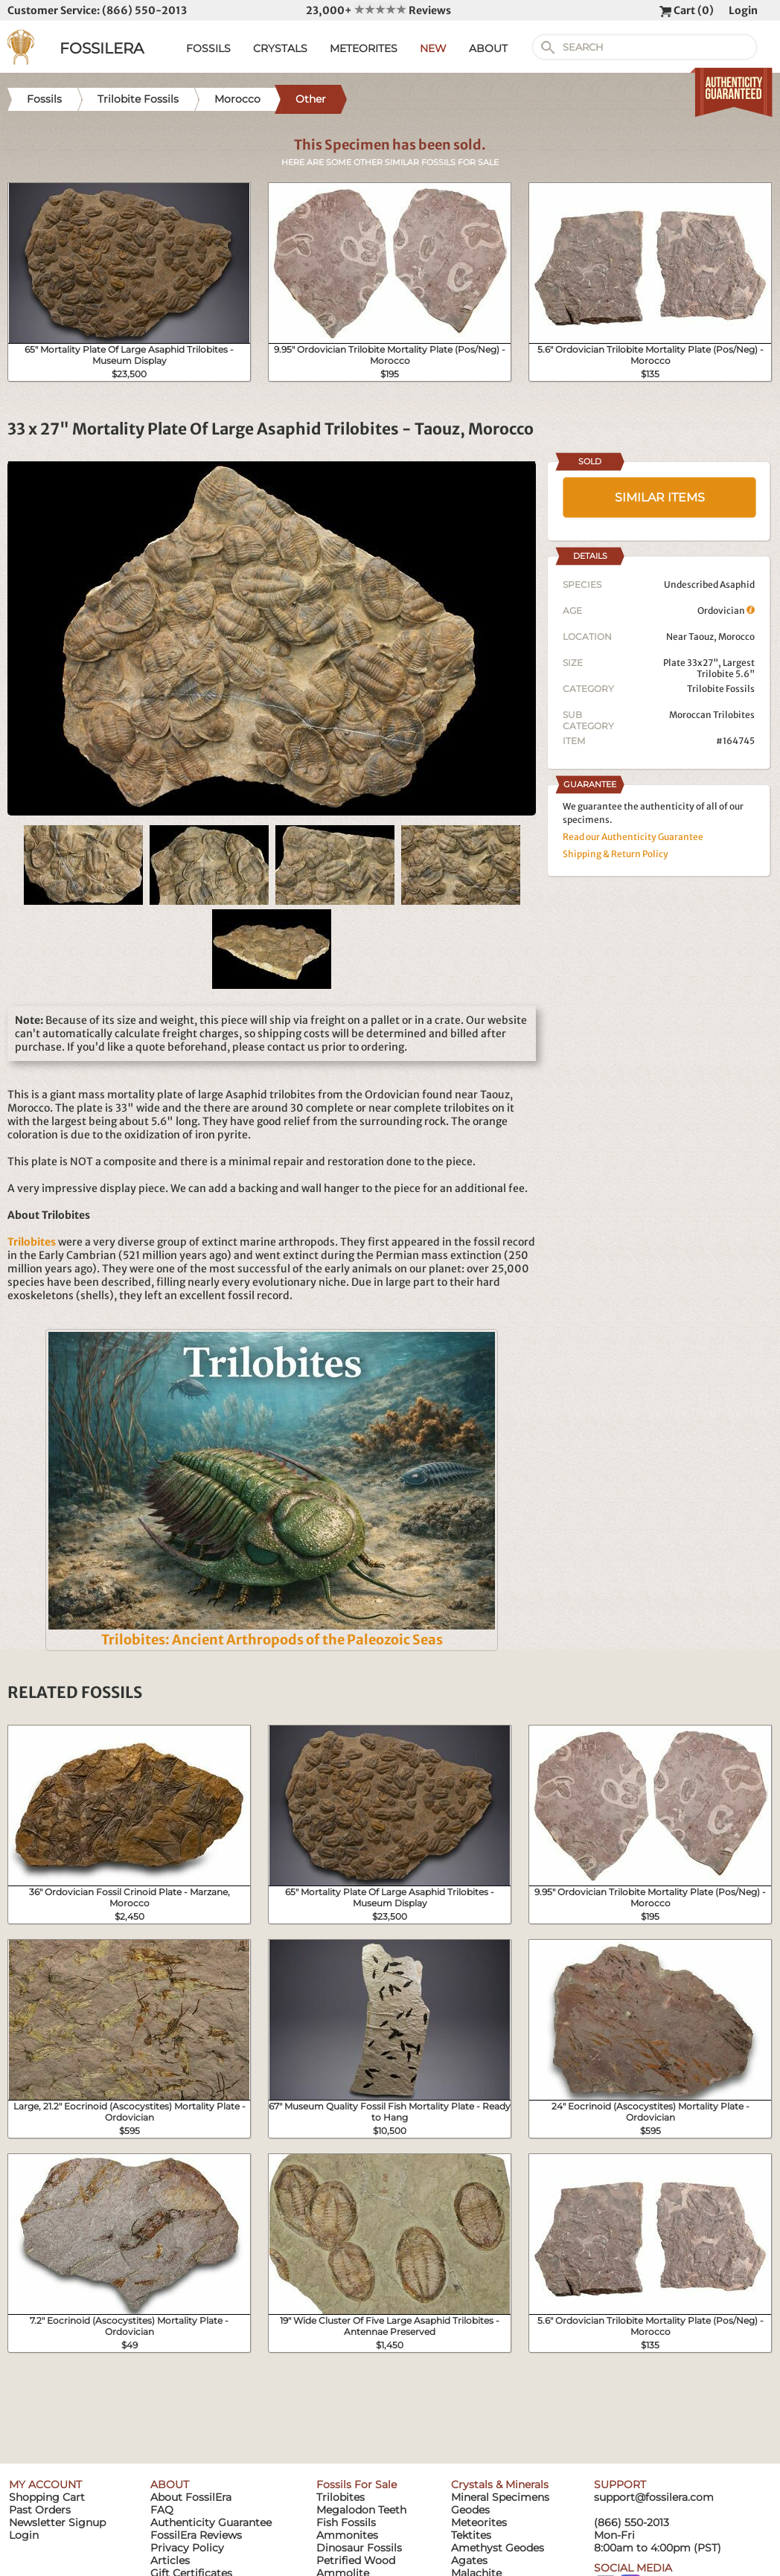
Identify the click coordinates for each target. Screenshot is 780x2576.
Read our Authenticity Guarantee (633, 836)
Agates (469, 2560)
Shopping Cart (47, 2497)
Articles (170, 2560)
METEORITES (363, 48)
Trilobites (340, 2497)
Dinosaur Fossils (359, 2547)
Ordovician (726, 610)
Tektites (471, 2535)
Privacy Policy (187, 2547)
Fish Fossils (346, 2522)
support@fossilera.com (654, 2497)
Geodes (470, 2509)
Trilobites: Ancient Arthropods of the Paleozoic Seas (272, 1639)
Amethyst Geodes (497, 2547)
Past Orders (40, 2509)
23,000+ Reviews (378, 10)
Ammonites (347, 2535)
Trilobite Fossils (721, 688)
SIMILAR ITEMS (660, 497)
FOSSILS (208, 48)
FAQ (161, 2509)
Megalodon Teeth (361, 2509)
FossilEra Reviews (196, 2535)
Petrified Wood (355, 2560)
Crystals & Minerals (500, 2484)
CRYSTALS (280, 48)
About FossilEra (190, 2497)
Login (743, 10)
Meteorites (479, 2522)
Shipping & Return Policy (615, 853)
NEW (433, 48)
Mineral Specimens (500, 2497)
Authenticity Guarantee (211, 2522)
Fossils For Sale (356, 2484)
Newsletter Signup (57, 2522)
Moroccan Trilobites (712, 714)
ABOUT (488, 48)
